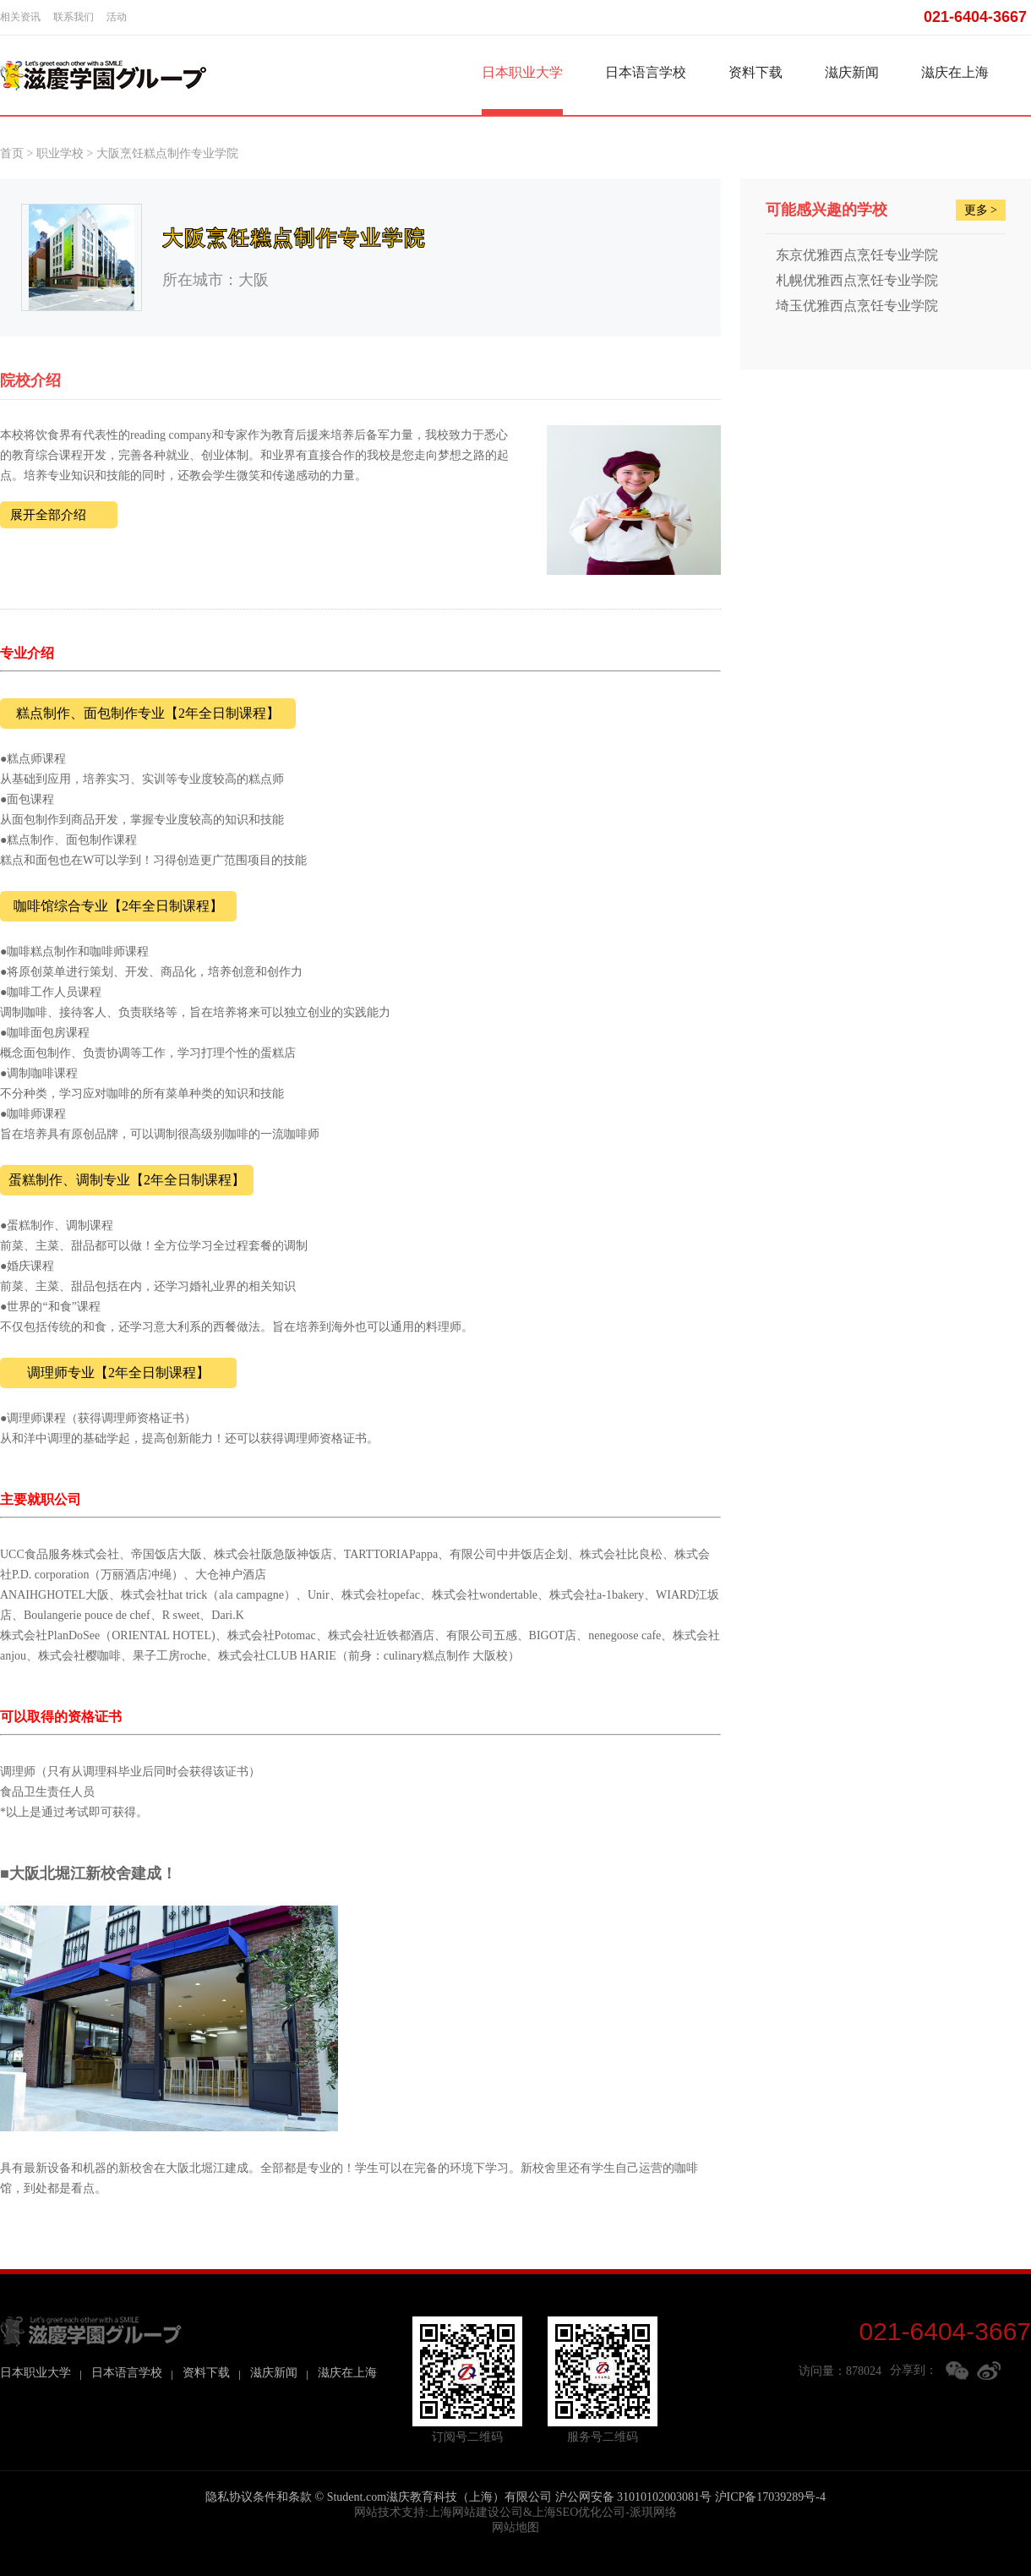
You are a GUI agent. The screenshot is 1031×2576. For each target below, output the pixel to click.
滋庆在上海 (955, 72)
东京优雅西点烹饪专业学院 (857, 255)
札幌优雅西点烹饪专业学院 (857, 280)
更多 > (980, 210)
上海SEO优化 (567, 2512)
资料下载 (755, 72)
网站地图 (515, 2527)
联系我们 (73, 17)
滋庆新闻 (852, 72)
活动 (116, 17)
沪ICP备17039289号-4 (770, 2497)
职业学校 (60, 153)
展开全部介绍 (48, 515)
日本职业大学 (522, 72)
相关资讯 (20, 17)
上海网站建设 (463, 2512)
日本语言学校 (645, 72)
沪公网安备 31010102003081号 (633, 2497)
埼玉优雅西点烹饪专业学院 (857, 306)
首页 (12, 153)
